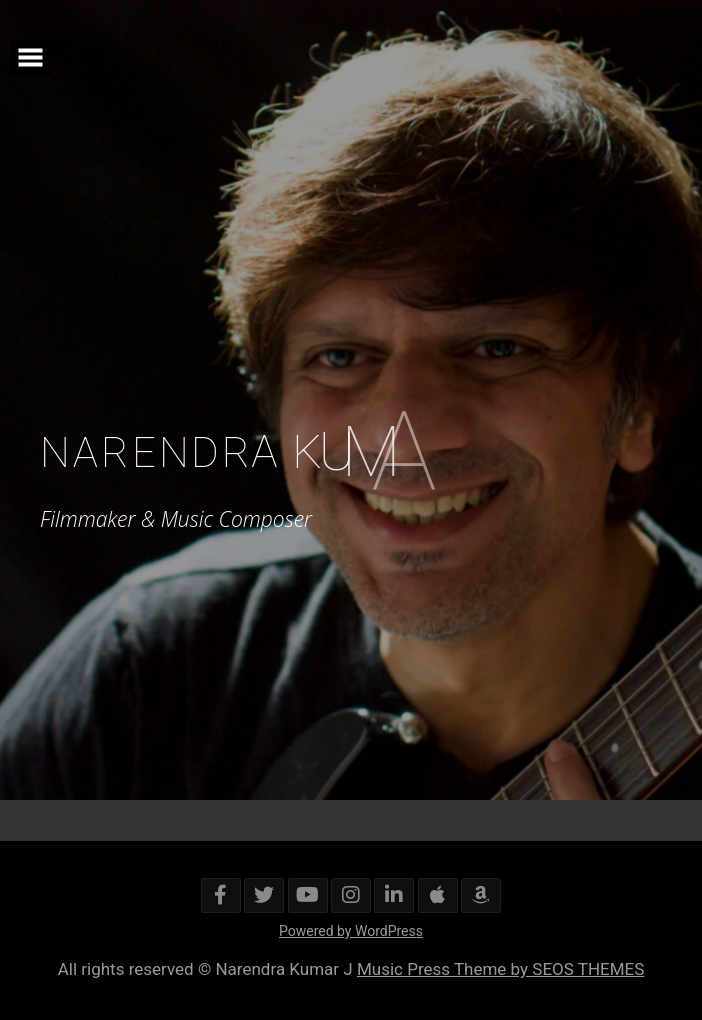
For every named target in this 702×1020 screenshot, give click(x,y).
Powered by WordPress (351, 931)
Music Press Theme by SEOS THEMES (500, 969)
